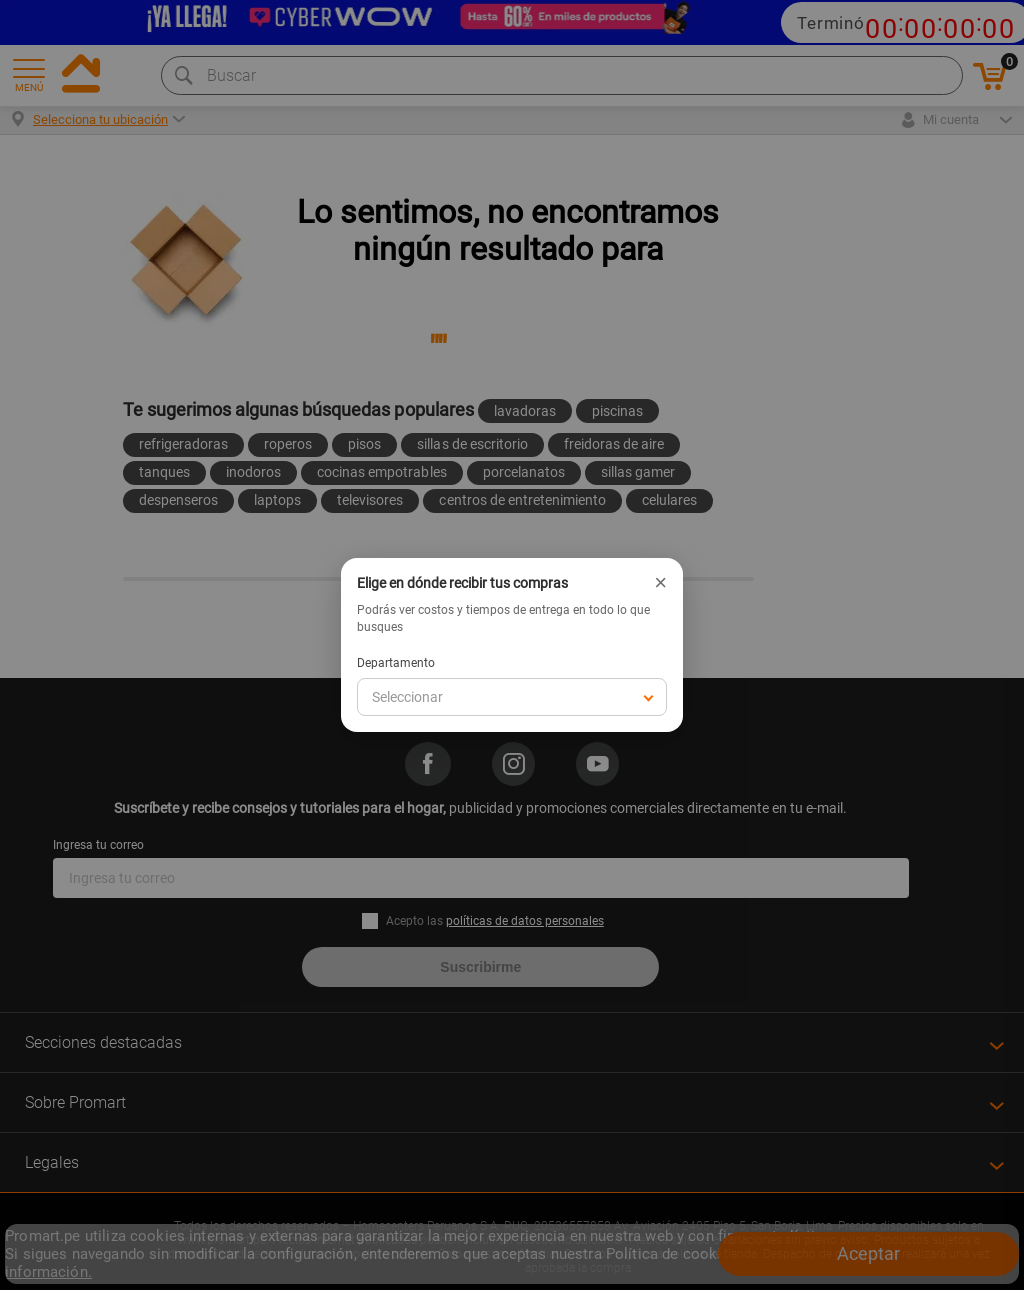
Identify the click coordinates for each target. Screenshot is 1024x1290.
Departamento (396, 663)
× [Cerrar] (660, 583)
